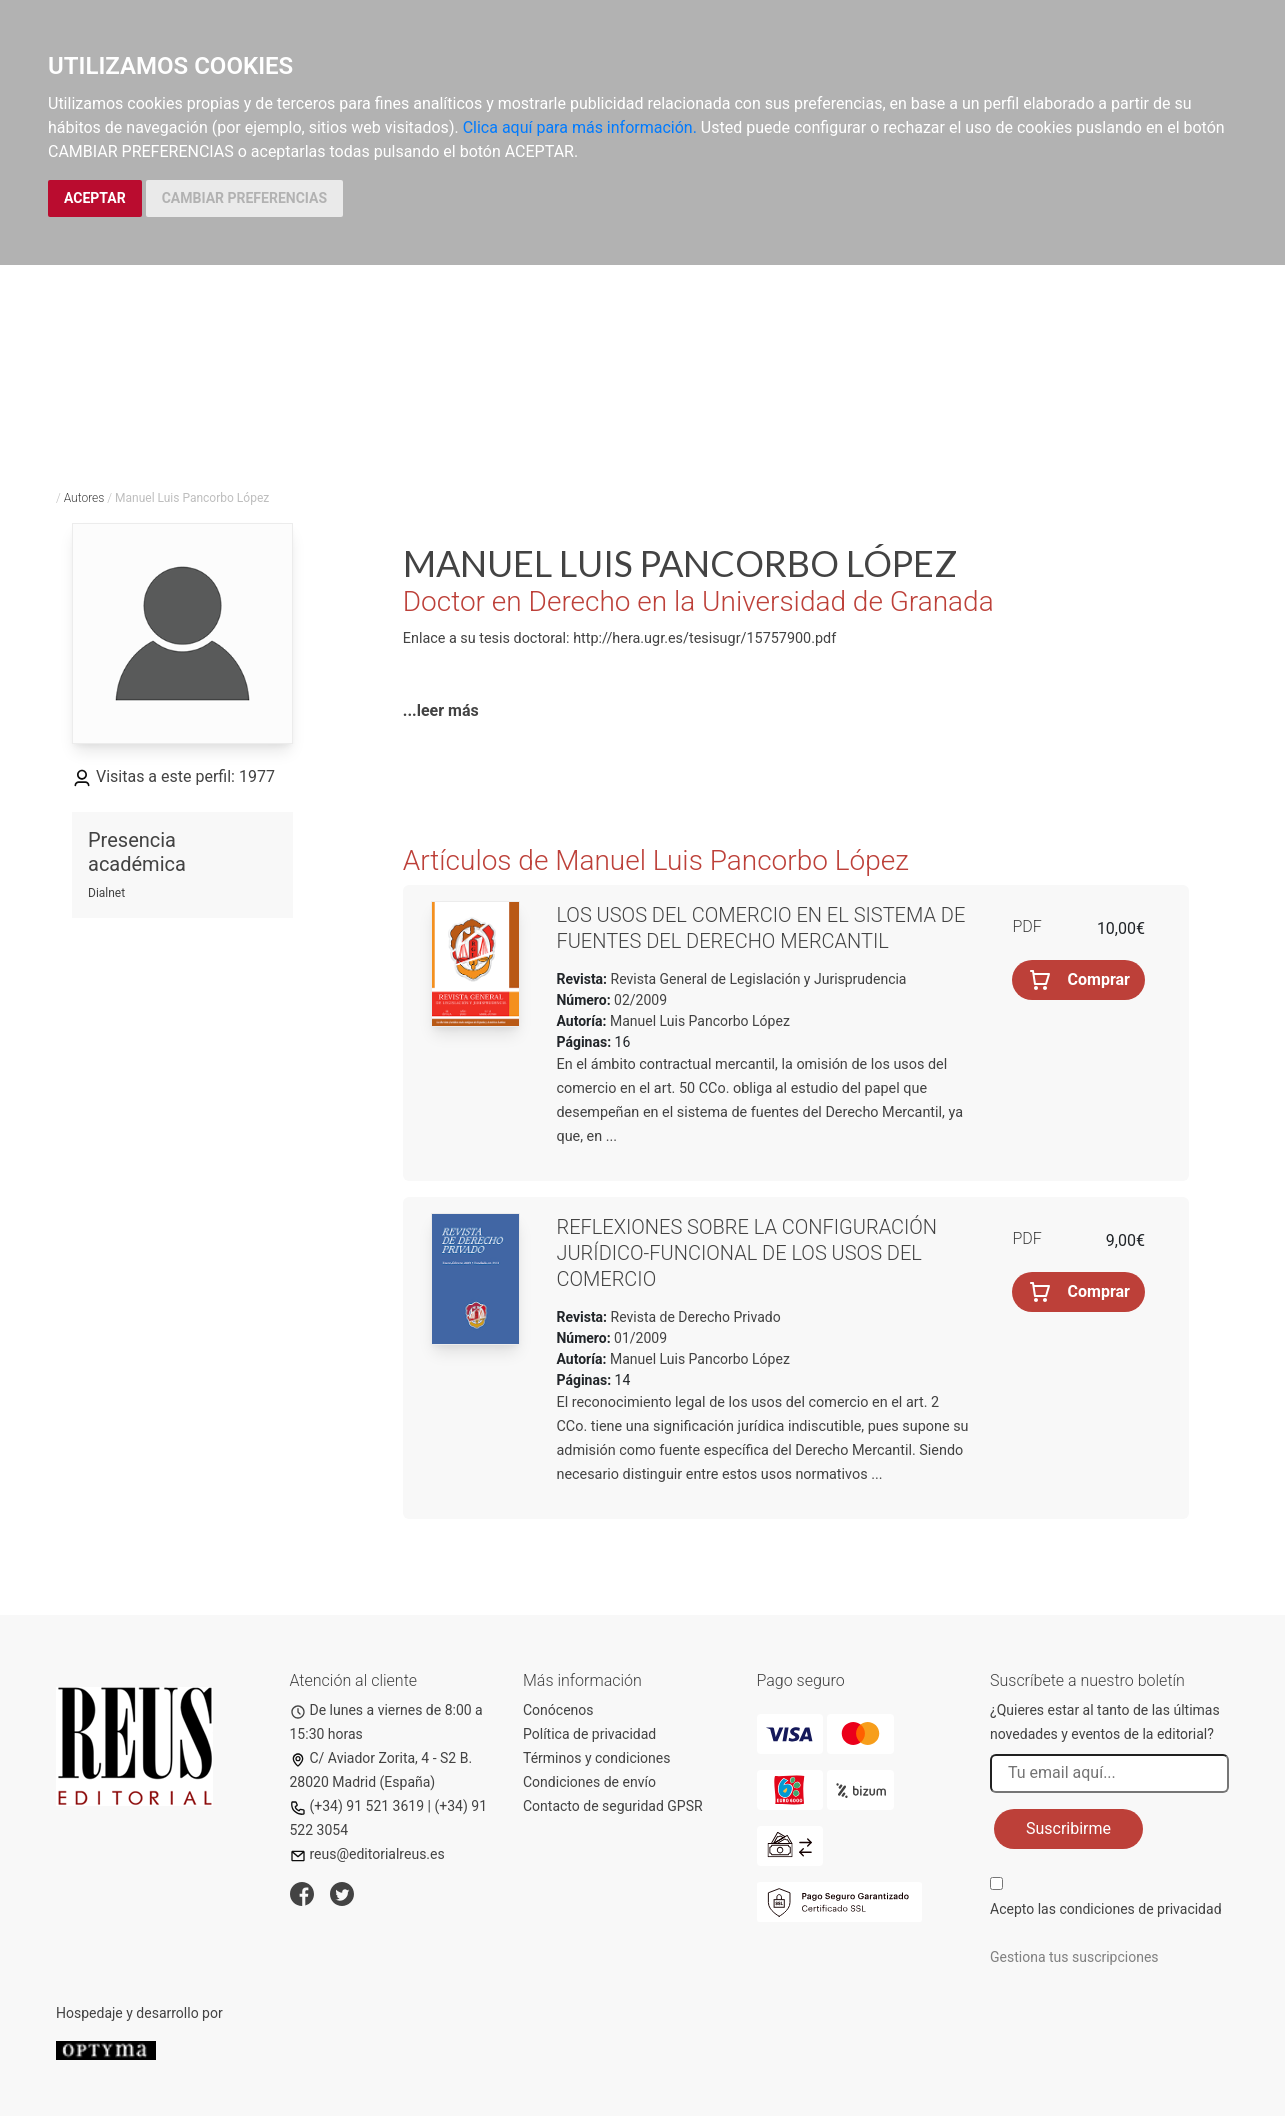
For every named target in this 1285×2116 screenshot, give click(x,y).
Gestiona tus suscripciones (1074, 1957)
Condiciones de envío (589, 1782)
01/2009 (639, 1338)
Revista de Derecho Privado (694, 1317)
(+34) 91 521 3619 (357, 1806)
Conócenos (558, 1710)
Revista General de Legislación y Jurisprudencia (756, 979)
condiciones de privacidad (1140, 1909)
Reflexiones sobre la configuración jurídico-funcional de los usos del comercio (746, 1253)
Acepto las (1106, 1909)
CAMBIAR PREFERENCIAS (244, 198)
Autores (84, 498)
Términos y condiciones (596, 1758)
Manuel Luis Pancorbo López (700, 1021)
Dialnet (106, 893)
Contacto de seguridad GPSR (613, 1806)
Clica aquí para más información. (580, 127)
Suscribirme (1068, 1828)
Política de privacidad (589, 1734)
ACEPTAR (95, 198)
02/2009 (639, 1000)
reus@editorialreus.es (367, 1854)
